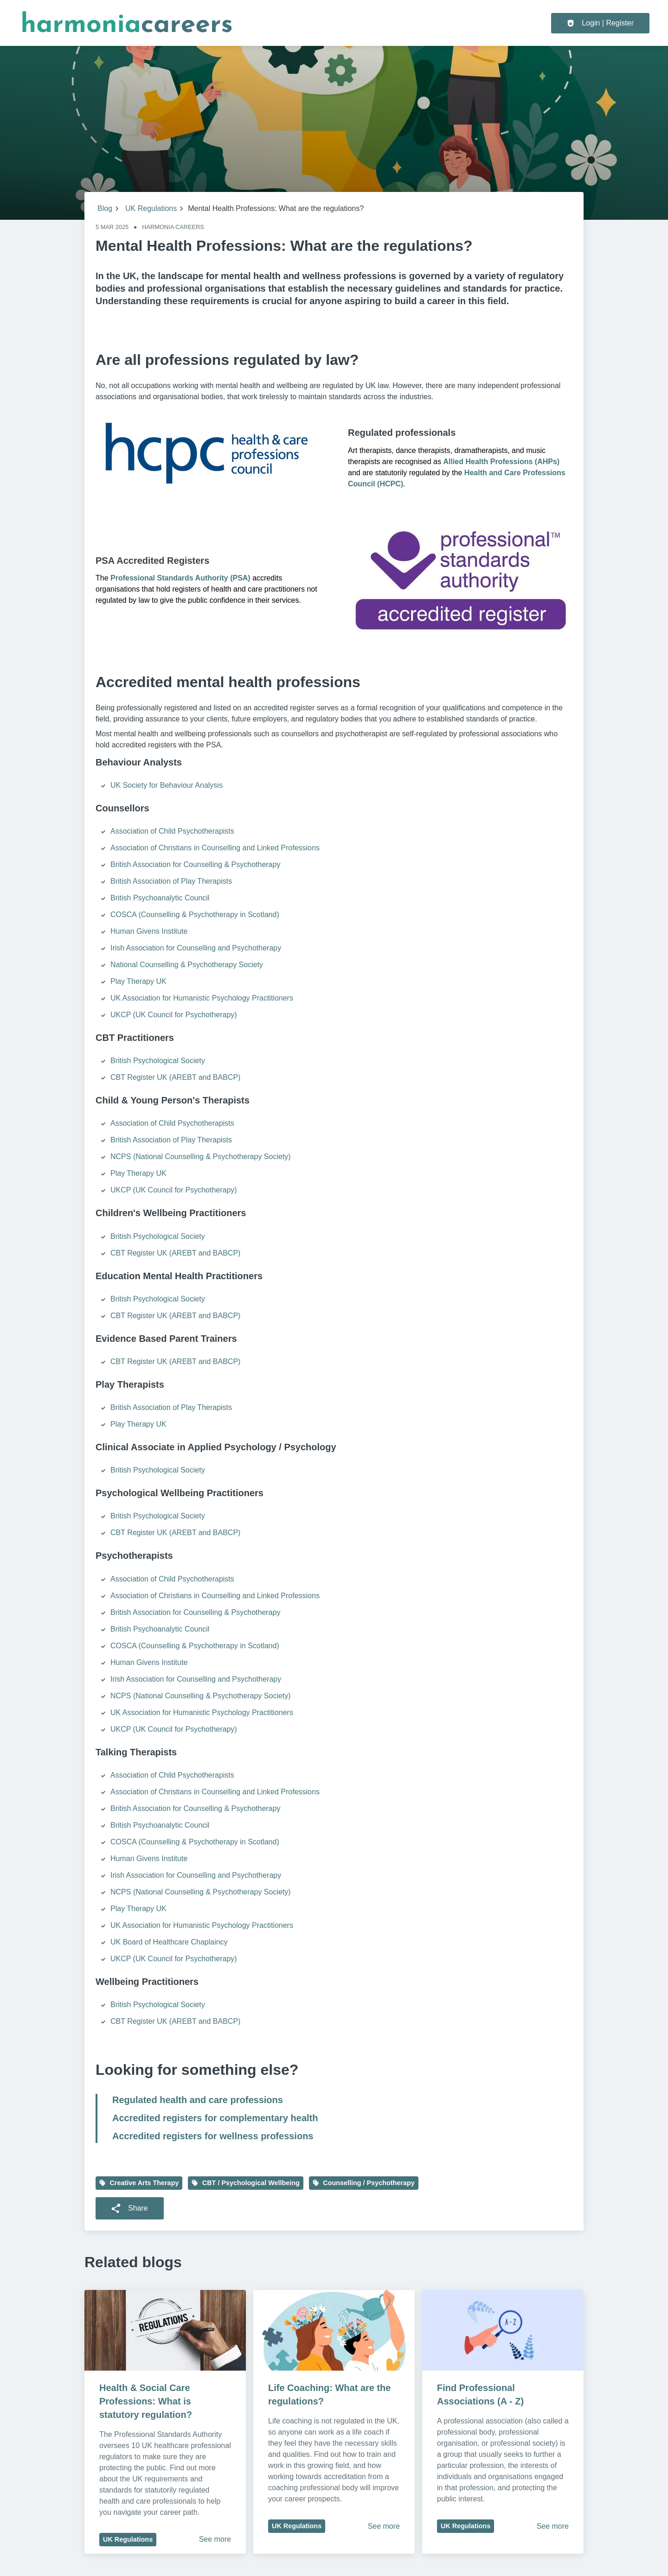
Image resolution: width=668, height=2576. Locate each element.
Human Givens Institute (148, 931)
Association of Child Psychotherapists (172, 831)
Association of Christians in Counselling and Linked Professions (215, 848)
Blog (104, 208)
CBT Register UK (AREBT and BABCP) (175, 1077)
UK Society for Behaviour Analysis (167, 785)
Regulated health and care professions (197, 2100)
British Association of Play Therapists (171, 881)
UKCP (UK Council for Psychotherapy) (173, 1015)
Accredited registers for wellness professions (213, 2136)
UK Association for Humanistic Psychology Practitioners (201, 998)
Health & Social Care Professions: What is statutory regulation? (146, 2401)
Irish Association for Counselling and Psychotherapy (195, 948)
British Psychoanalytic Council (159, 898)
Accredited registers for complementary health (215, 2118)
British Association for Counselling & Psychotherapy (195, 864)
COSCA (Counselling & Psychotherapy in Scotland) (194, 914)
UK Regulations (151, 208)
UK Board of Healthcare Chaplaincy (169, 1942)
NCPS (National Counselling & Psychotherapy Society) (200, 1156)
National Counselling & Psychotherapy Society (186, 965)
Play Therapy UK (138, 981)
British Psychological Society (157, 1061)
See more (215, 2539)
